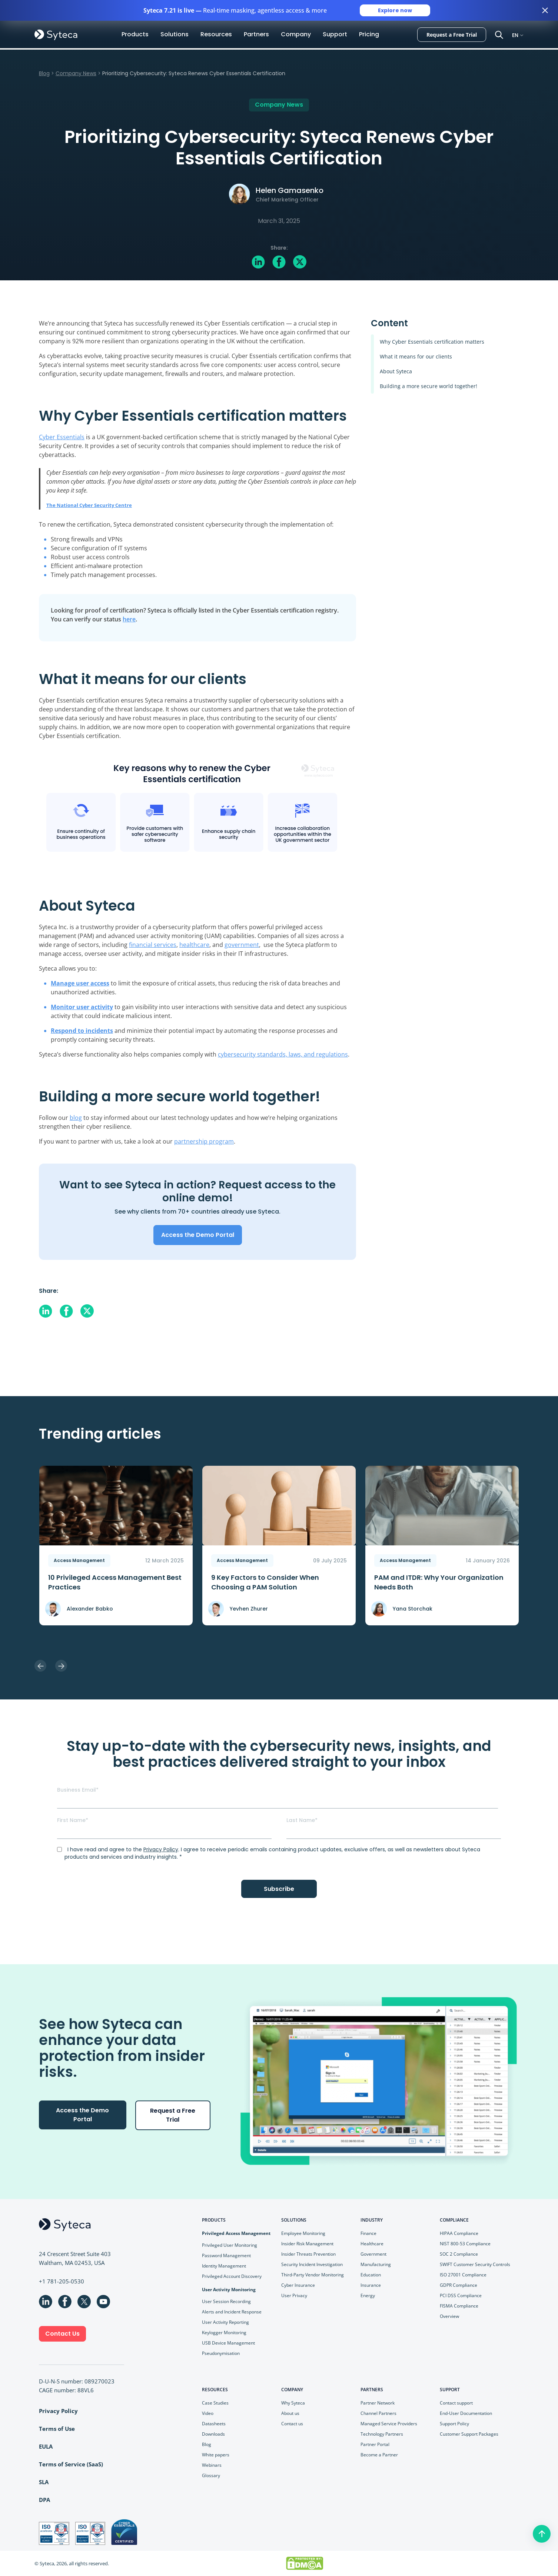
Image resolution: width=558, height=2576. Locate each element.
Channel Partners (378, 2413)
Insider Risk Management (307, 2243)
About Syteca (396, 371)
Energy (368, 2295)
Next (61, 1666)
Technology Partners (382, 2434)
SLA (44, 2482)
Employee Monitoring (303, 2233)
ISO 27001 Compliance (463, 2275)
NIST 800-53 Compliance (465, 2243)
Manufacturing (376, 2264)
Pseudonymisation (221, 2353)
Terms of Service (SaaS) (71, 2464)
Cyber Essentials (61, 437)
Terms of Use (57, 2428)
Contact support (456, 2403)
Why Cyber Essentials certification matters (432, 341)
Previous (40, 1666)
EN (515, 34)
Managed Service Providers (389, 2423)
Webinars (212, 2465)
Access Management (79, 1560)
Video (207, 2413)
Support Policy (454, 2423)
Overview (449, 2316)
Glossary (211, 2475)
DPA (44, 2499)
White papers (215, 2455)
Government (373, 2254)
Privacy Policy (160, 1849)
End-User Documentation (466, 2413)
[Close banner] (545, 10)
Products (135, 34)
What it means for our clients (416, 356)
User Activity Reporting (225, 2322)
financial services (152, 945)
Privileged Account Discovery (232, 2276)
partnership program (204, 1141)
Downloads (213, 2434)
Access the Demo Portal (197, 1235)
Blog (44, 73)
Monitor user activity (82, 1007)
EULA (46, 2446)
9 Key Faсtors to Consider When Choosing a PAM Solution (265, 1582)
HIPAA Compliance (459, 2233)
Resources (216, 34)
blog (76, 1118)
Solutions (174, 34)
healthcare (194, 945)
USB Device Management (228, 2343)
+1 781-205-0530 (61, 2281)
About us (290, 2413)
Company (296, 34)
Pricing (369, 34)
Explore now (395, 10)
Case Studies (215, 2403)
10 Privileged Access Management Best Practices (115, 1582)
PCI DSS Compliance (461, 2295)
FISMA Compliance (459, 2306)
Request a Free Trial (451, 34)
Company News (76, 73)
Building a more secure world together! (429, 386)
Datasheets (214, 2423)
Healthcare (372, 2243)
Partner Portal (375, 2444)
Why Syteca (293, 2403)
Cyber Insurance (298, 2285)
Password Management (226, 2255)
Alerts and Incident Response (232, 2312)
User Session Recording (226, 2301)
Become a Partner (379, 2455)
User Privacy (294, 2295)
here (129, 619)
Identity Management (224, 2266)
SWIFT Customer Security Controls (475, 2264)
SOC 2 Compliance (459, 2254)
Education (371, 2275)
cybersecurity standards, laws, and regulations (283, 1054)
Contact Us (62, 2333)
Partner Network (378, 2403)
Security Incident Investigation (312, 2264)
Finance (368, 2233)
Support (335, 34)
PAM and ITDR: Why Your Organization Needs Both (439, 1582)
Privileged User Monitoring (229, 2245)
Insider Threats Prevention (308, 2254)
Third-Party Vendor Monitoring (312, 2275)
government (242, 945)
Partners (256, 34)
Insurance (371, 2285)
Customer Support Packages (469, 2434)
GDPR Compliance (458, 2285)
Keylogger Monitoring (224, 2332)
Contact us (292, 2423)
